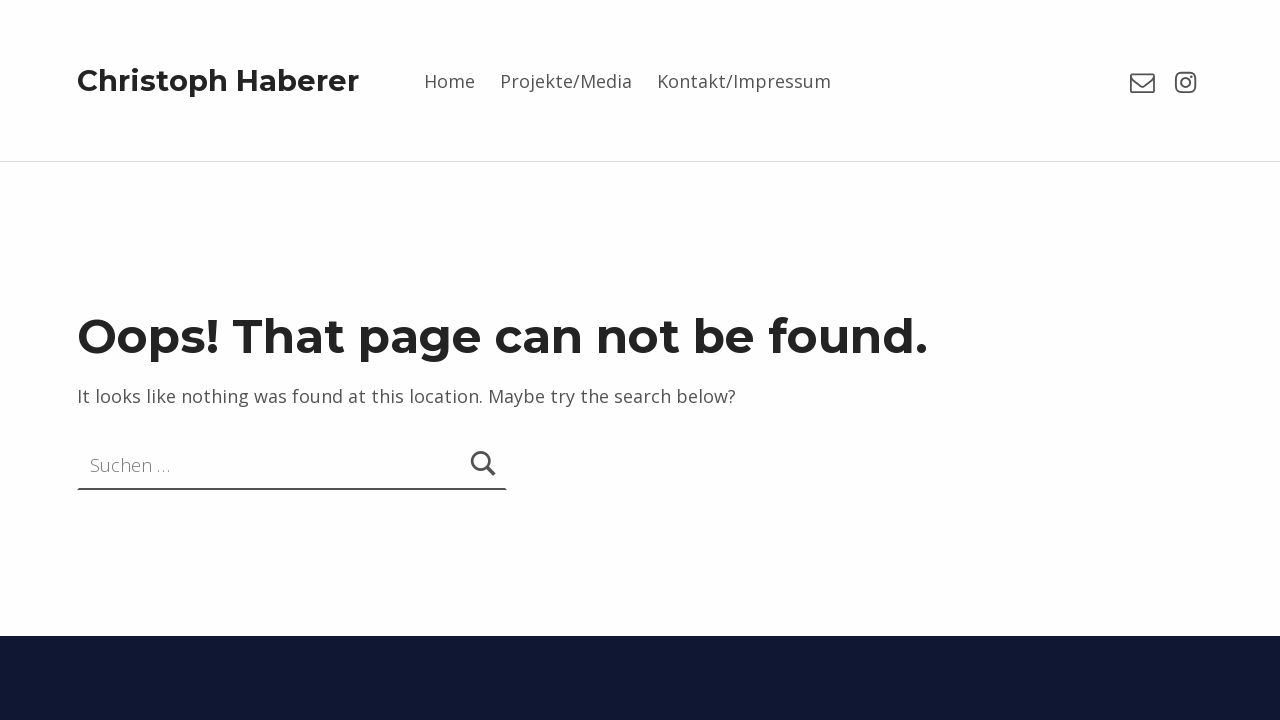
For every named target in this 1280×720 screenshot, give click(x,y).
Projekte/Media (566, 81)
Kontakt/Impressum (744, 81)
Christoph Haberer (218, 80)
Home (449, 81)
